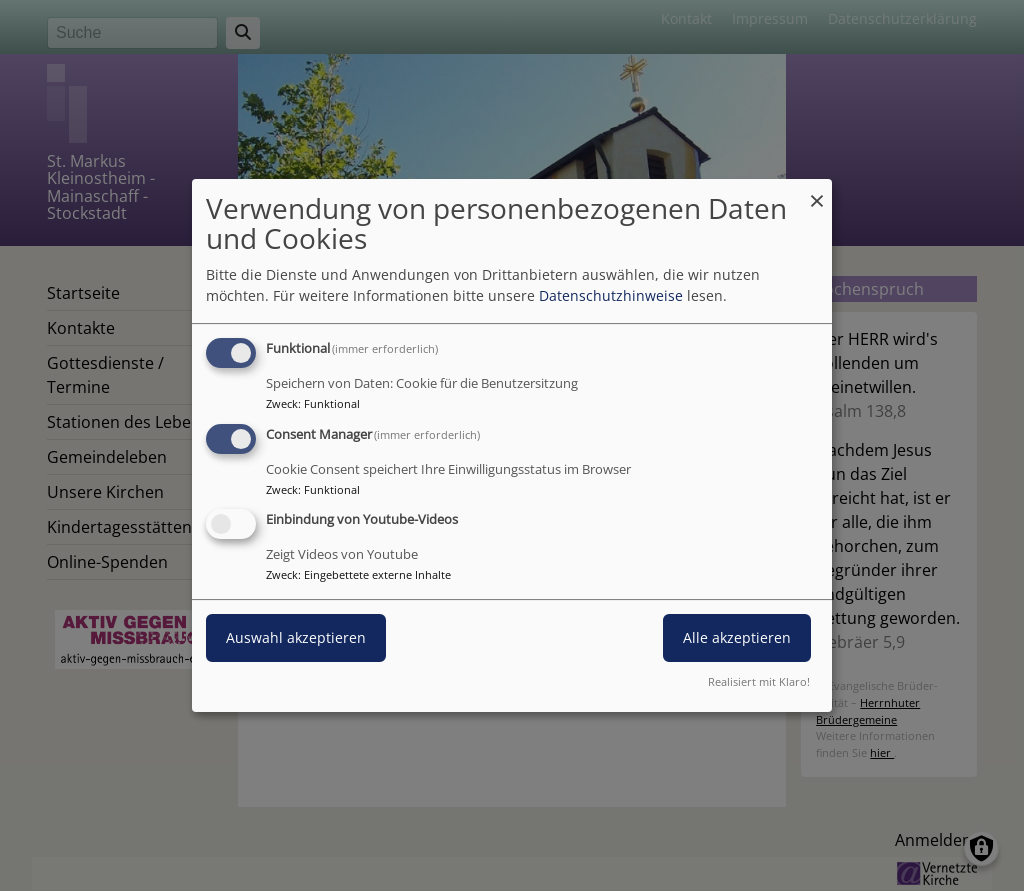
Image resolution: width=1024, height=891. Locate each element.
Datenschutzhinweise (611, 295)
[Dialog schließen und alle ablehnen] (817, 191)
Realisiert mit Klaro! (759, 681)
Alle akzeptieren (737, 638)
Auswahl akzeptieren (296, 638)
